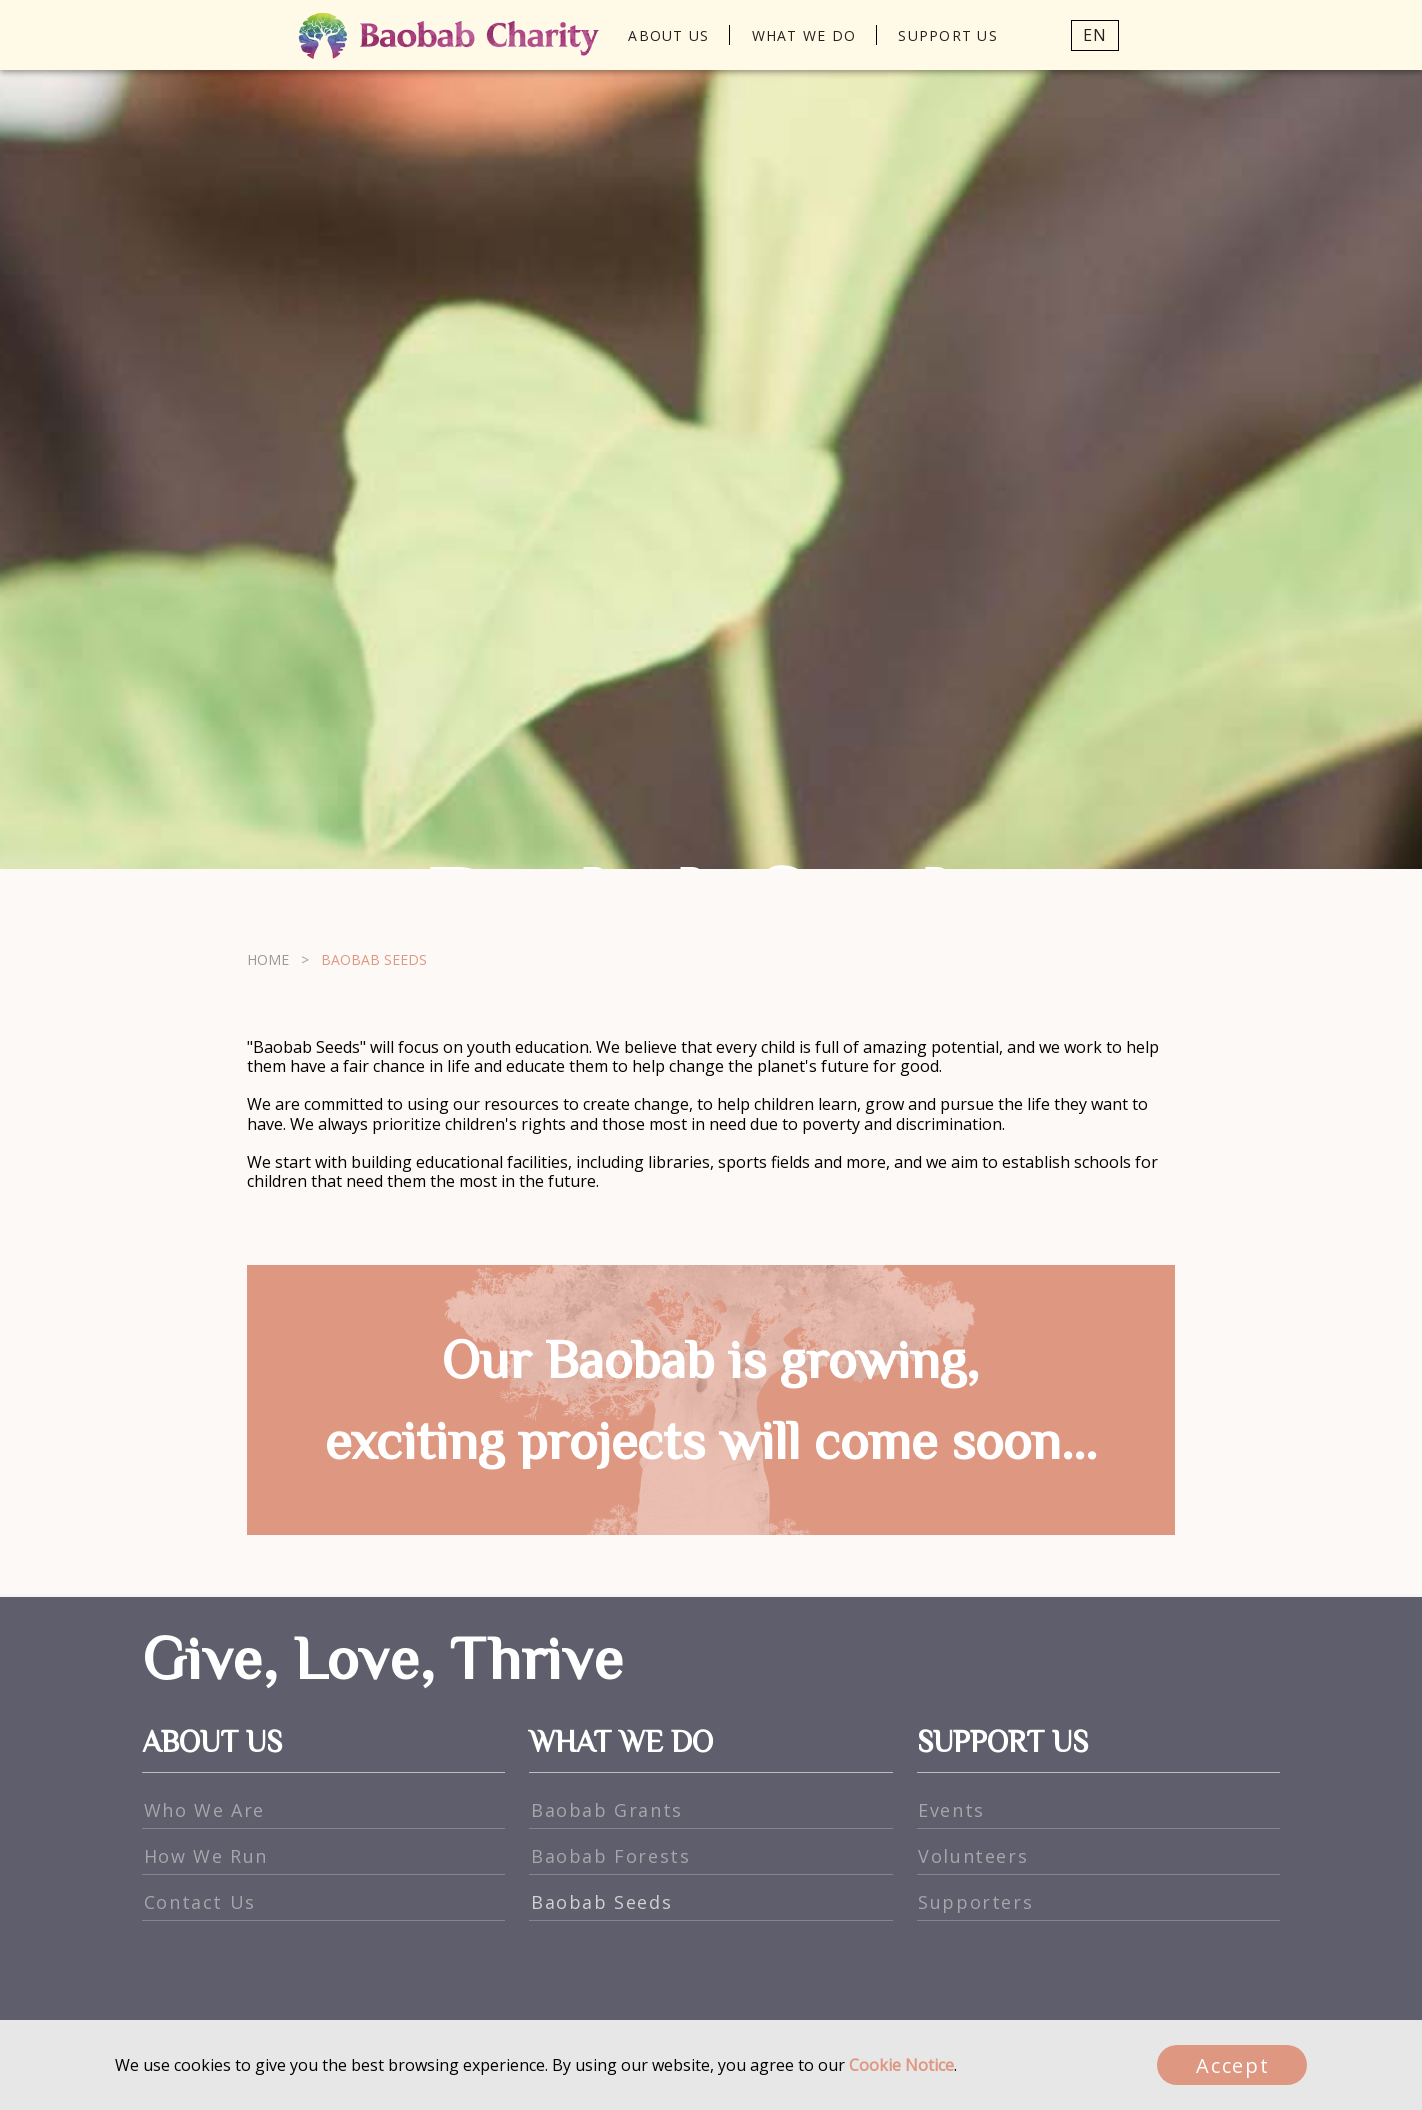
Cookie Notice (901, 2065)
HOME (268, 1848)
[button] (1076, 35)
